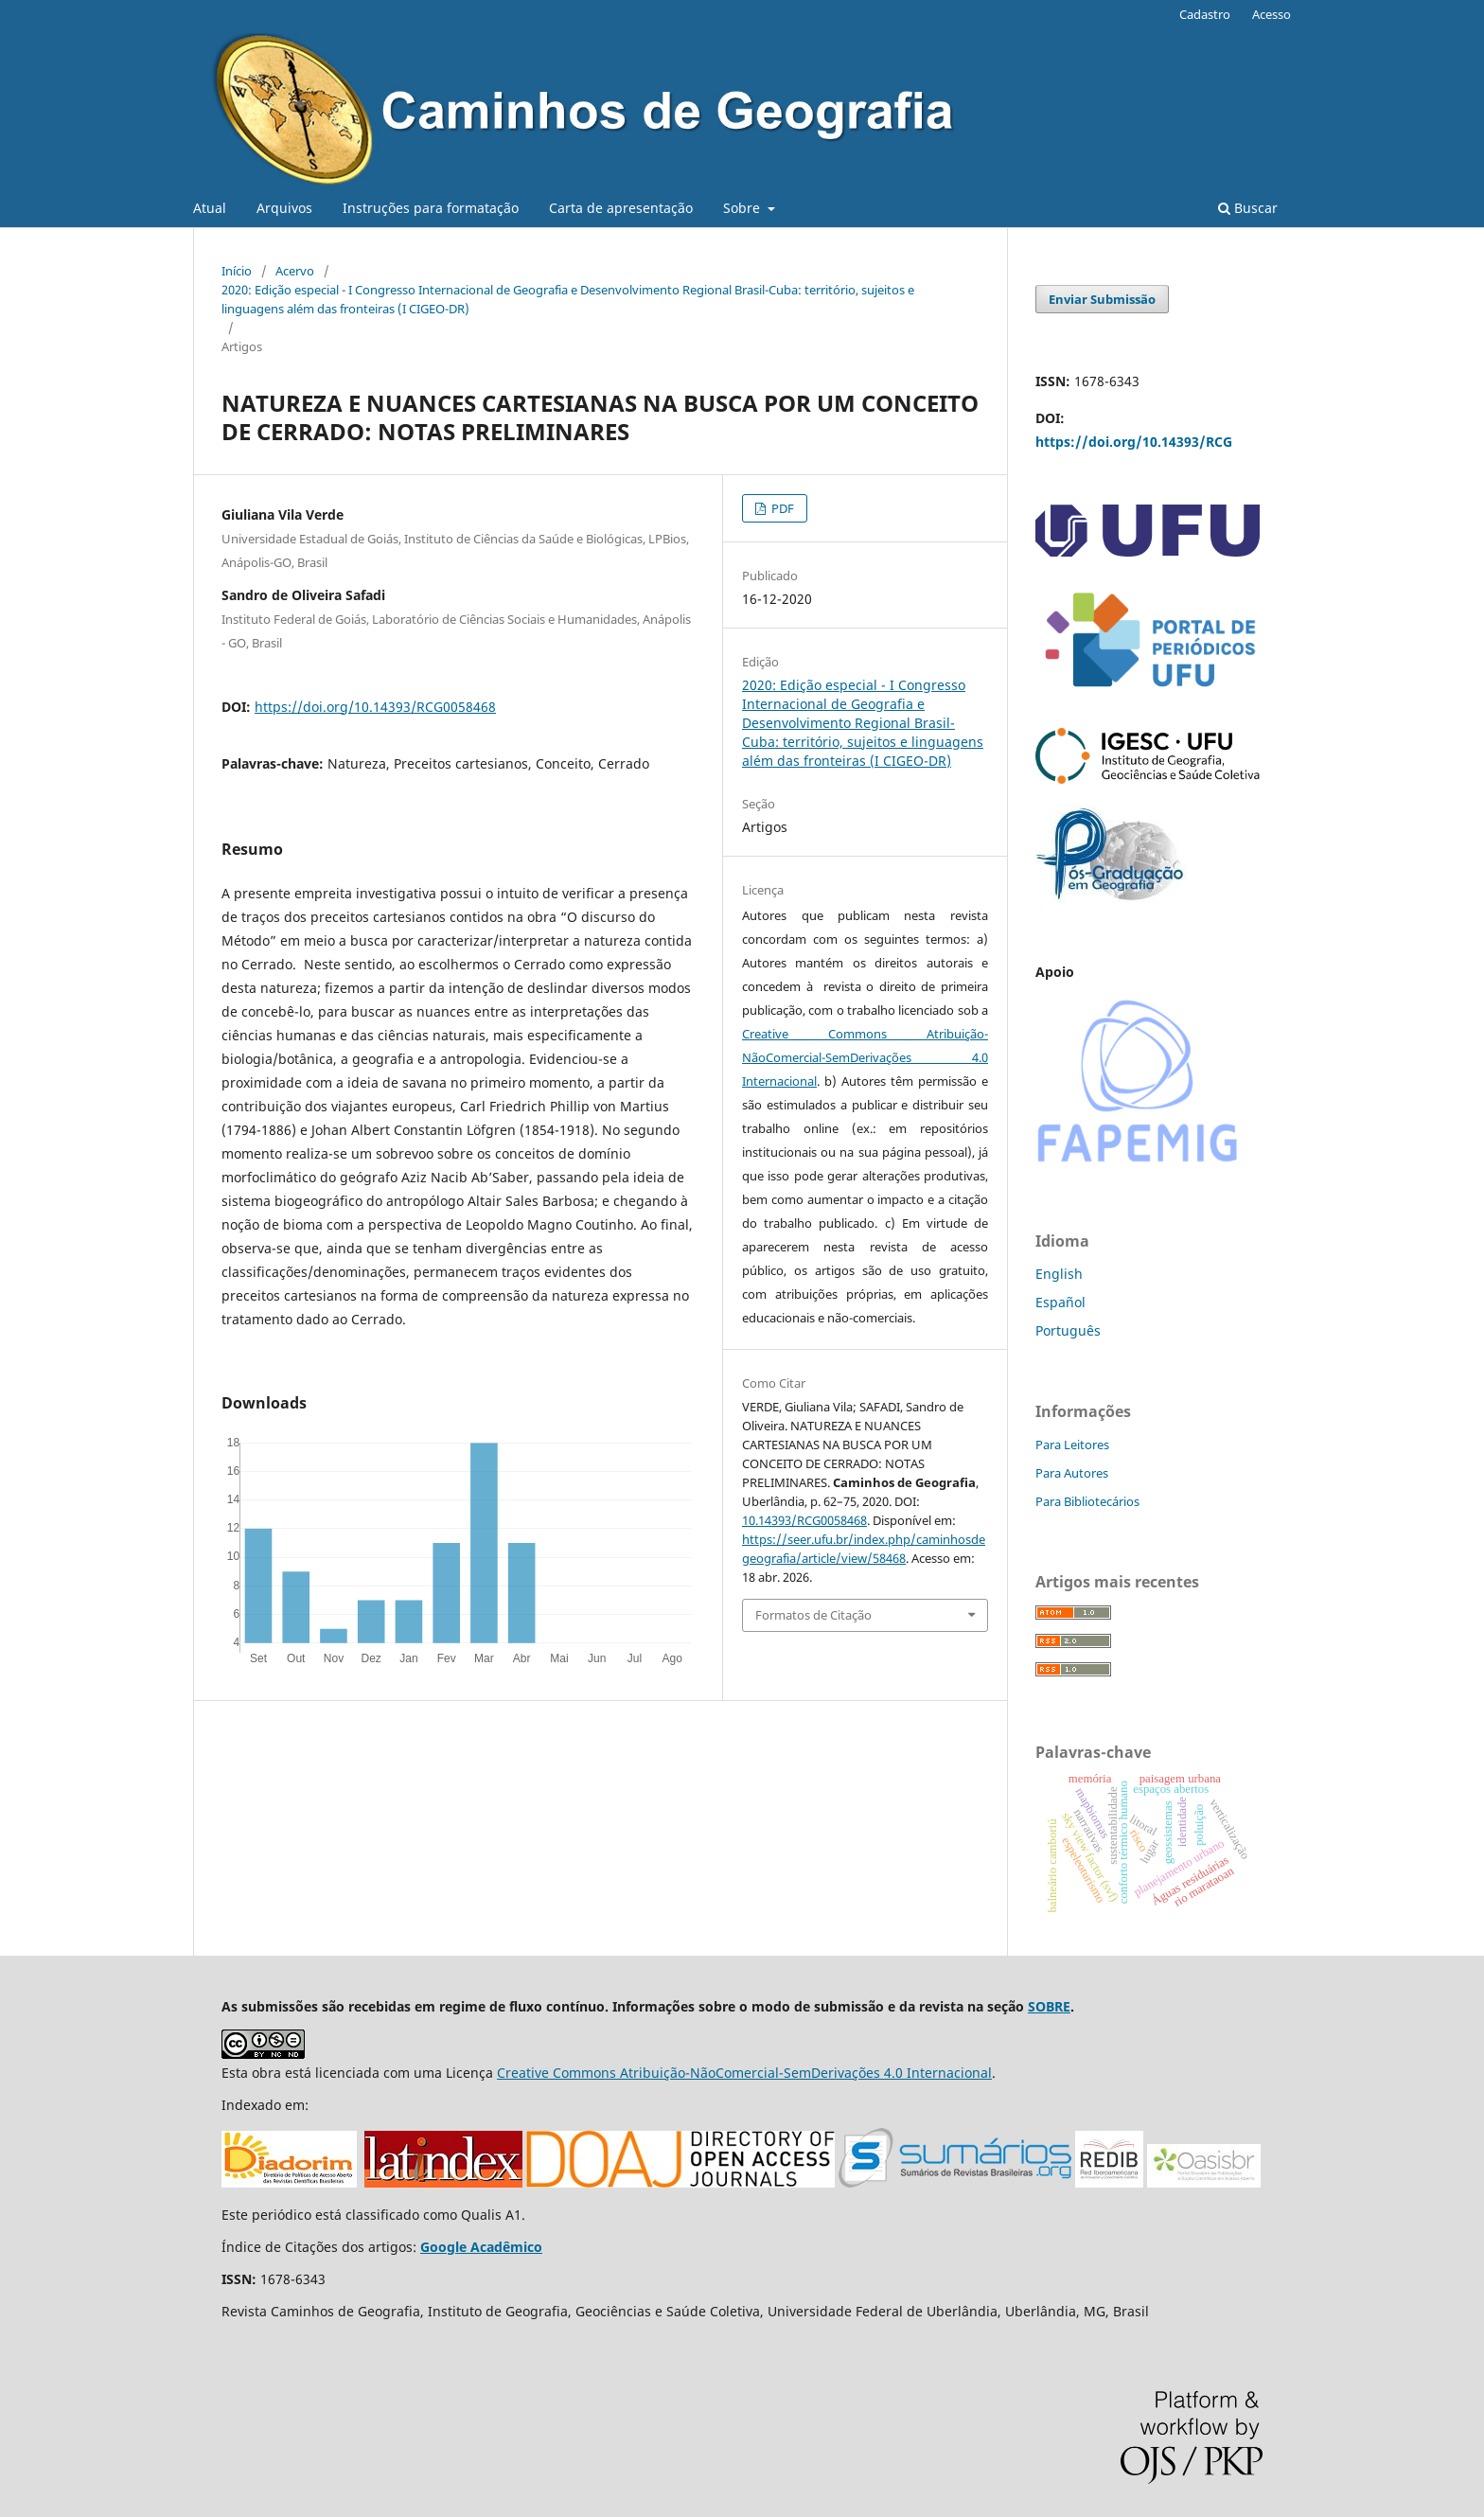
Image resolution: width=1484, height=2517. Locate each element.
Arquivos (284, 208)
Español (1060, 1302)
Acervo (294, 270)
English (1059, 1274)
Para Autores (1071, 1472)
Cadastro (1204, 14)
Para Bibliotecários (1087, 1501)
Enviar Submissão (1102, 299)
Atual (209, 208)
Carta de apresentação (621, 208)
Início (236, 270)
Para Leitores (1072, 1444)
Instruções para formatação (431, 208)
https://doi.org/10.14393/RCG (1133, 442)
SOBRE (1049, 2006)
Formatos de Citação (813, 1614)
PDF (781, 508)
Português (1068, 1330)
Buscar (1248, 208)
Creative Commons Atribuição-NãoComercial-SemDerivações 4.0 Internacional (865, 1057)
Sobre (743, 208)
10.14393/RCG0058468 (804, 1520)
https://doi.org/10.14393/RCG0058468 (375, 707)
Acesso (1271, 14)
